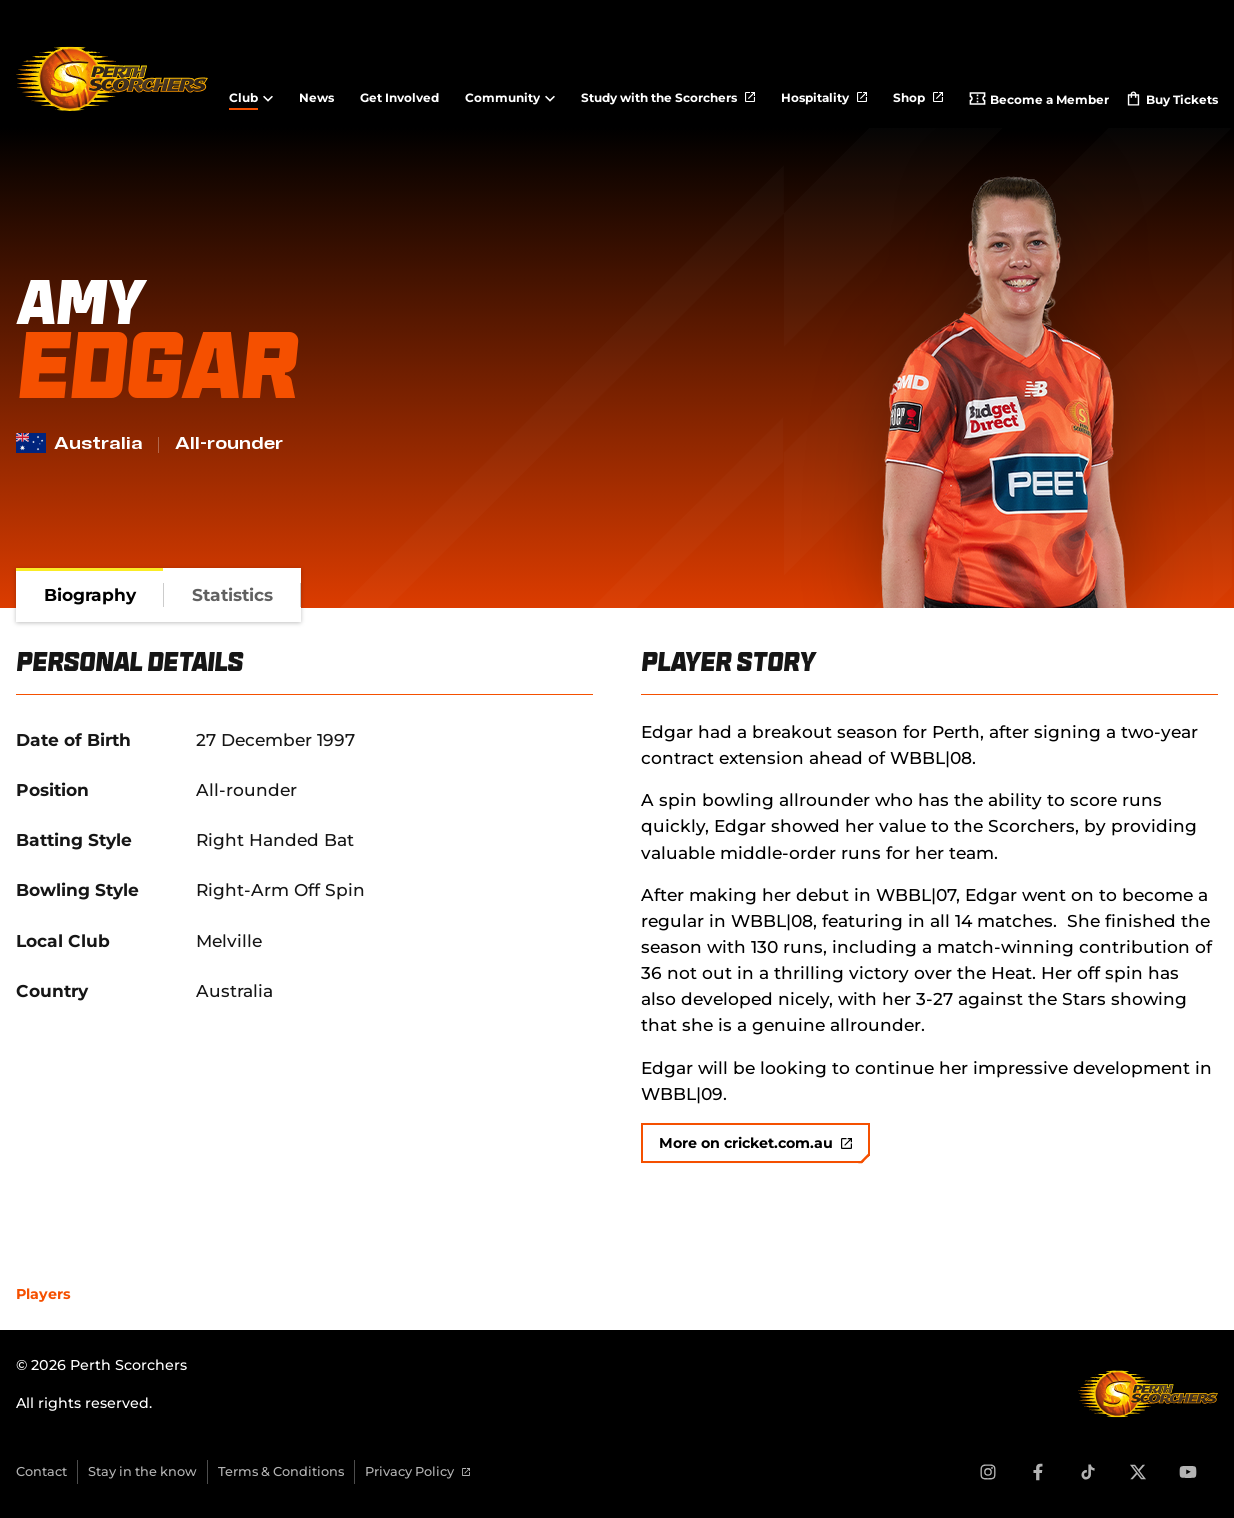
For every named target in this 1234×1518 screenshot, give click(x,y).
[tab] (90, 595)
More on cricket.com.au (755, 1143)
